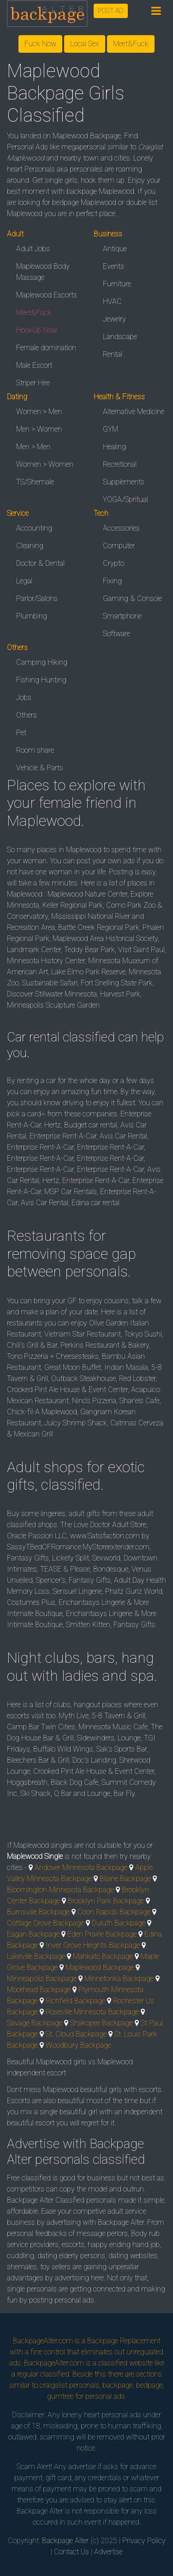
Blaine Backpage (125, 1878)
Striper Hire (33, 382)
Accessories (121, 528)
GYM (110, 429)
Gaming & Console (132, 598)
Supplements (123, 481)
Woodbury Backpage (78, 2045)
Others (26, 715)
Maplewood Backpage (100, 1967)
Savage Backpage (34, 2023)
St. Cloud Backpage (76, 2034)
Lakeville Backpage (36, 1956)
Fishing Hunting (41, 679)
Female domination (46, 347)
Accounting (34, 528)
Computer (119, 545)
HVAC (112, 301)
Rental (112, 354)
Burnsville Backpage (38, 1911)
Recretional (120, 464)
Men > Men (33, 446)
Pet (21, 732)
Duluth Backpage (118, 1923)
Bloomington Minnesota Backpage (60, 1889)
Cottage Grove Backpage (45, 1923)
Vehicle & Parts (39, 767)
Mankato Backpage (103, 1956)
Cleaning (29, 545)
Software (116, 633)
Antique (115, 248)
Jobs (23, 697)
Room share (35, 750)
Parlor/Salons (37, 598)
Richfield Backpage (75, 2000)
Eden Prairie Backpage (102, 1934)
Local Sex (84, 43)
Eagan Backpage (33, 1934)
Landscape (120, 336)
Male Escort (34, 365)
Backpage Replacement (124, 2340)
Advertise (108, 2551)
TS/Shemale (35, 481)
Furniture (117, 283)
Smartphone (122, 616)
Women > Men (39, 411)
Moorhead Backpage (39, 1989)
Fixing (112, 580)
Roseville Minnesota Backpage (92, 2011)
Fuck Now (40, 43)
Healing (114, 446)
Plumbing (31, 616)
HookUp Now (36, 330)
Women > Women (44, 464)
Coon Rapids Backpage (114, 1911)
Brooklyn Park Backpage (106, 1900)
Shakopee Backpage (101, 2023)
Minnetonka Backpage (119, 1978)
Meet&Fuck (131, 43)
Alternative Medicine (133, 411)
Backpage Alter (65, 2540)
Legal (24, 580)
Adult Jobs (33, 248)
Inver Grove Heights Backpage (93, 1945)
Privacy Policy (144, 2540)
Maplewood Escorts (46, 295)
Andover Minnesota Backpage (81, 1867)
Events (113, 266)
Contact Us (71, 2551)
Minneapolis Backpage (42, 1978)
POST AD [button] (111, 10)
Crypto (113, 563)
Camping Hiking (41, 662)
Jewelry (114, 319)
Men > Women (39, 429)
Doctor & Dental (40, 563)
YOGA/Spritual (125, 499)
